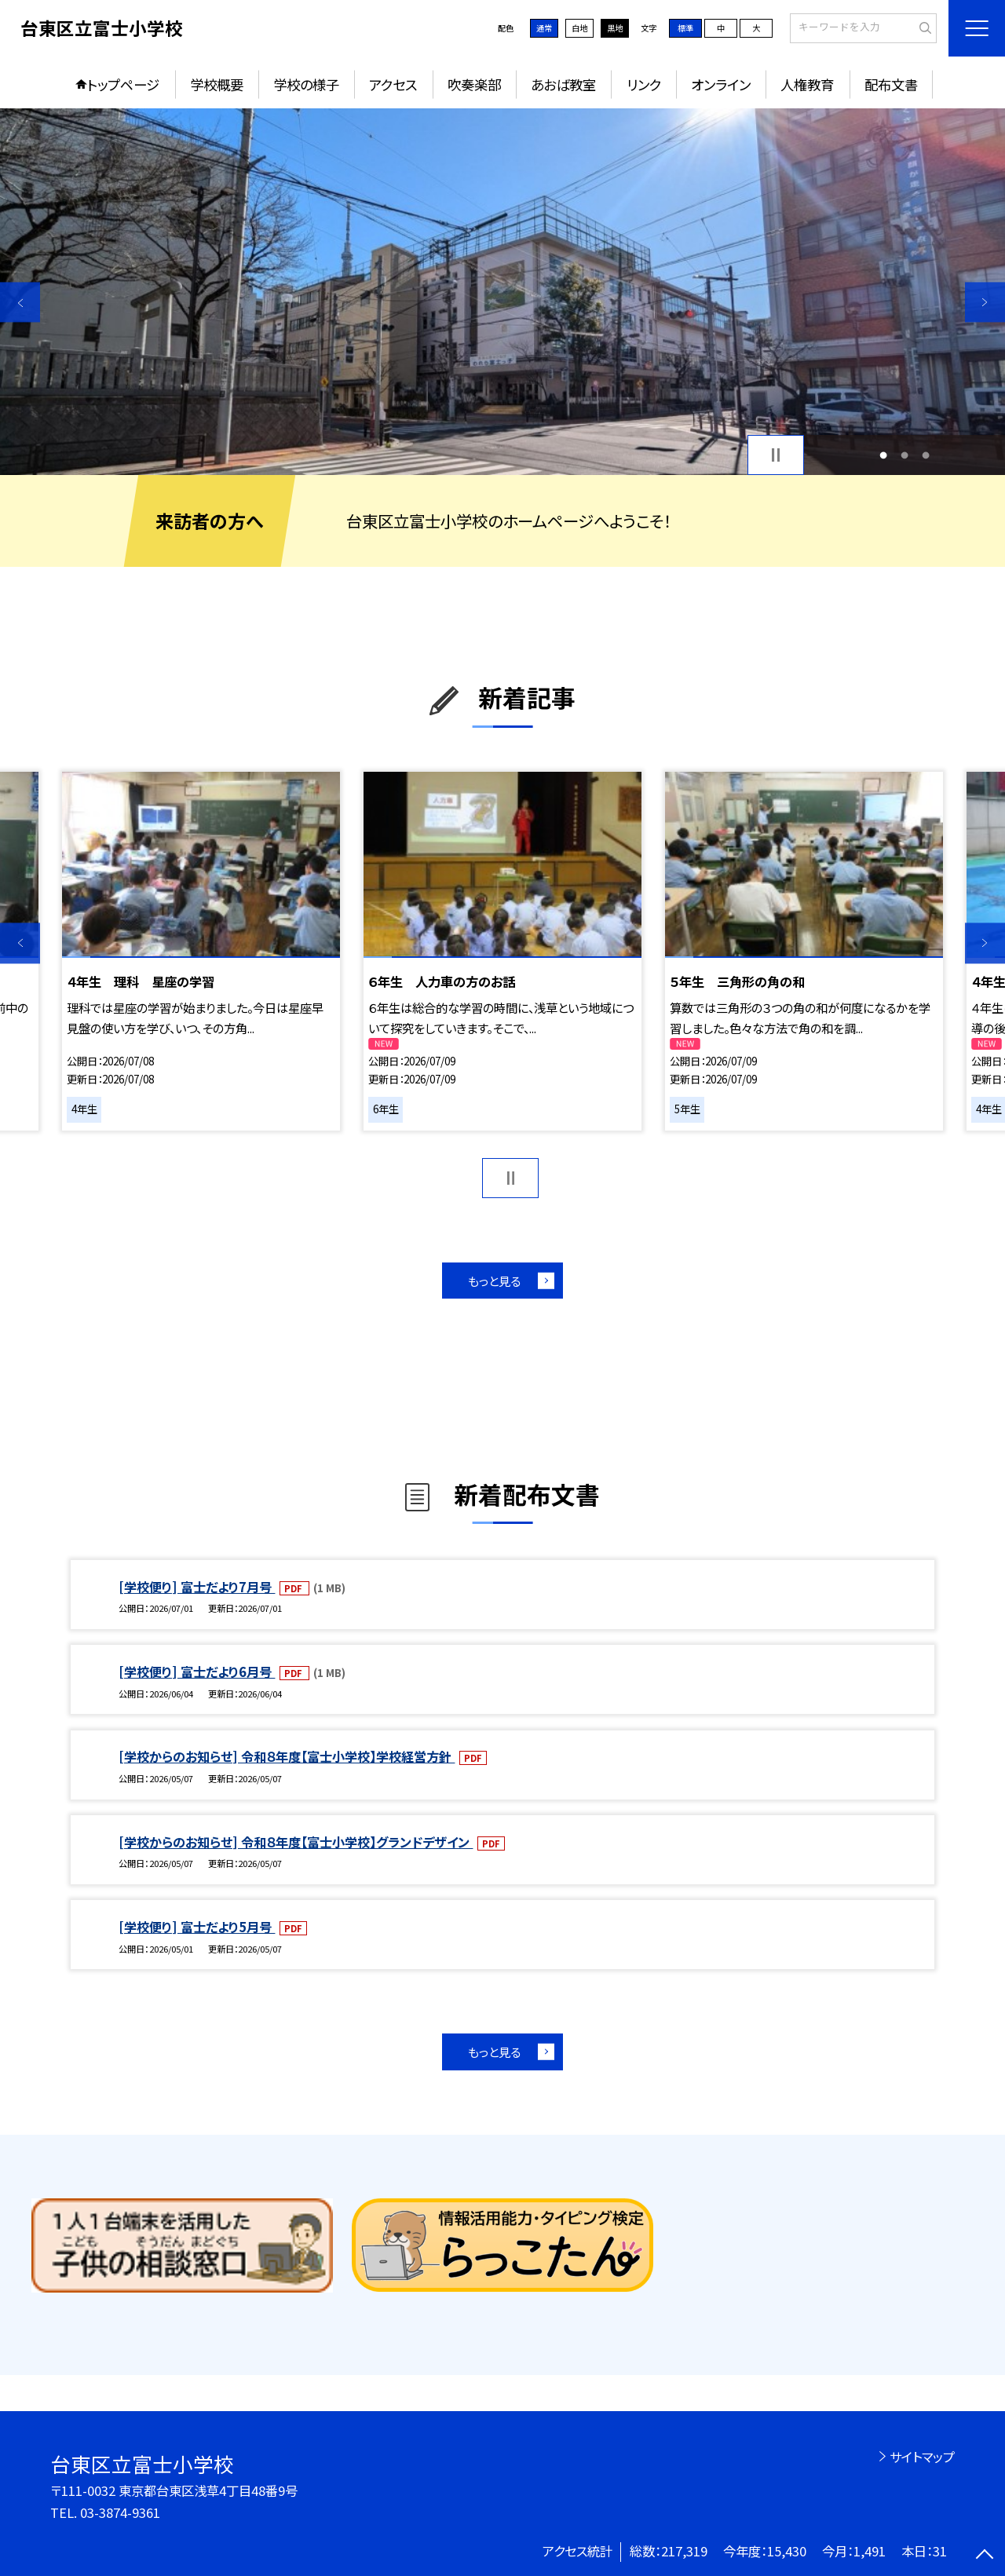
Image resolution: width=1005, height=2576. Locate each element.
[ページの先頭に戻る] (985, 2556)
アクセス (393, 84)
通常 (544, 28)
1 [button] (882, 455)
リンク (644, 84)
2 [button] (904, 455)
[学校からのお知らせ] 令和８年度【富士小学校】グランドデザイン (296, 1841)
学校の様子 (306, 84)
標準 (685, 28)
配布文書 (891, 84)
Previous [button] (20, 302)
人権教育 (807, 84)
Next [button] (985, 302)
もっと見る (494, 1280)
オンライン (721, 84)
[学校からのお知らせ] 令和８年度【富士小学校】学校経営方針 (287, 1756)
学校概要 (216, 84)
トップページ (123, 84)
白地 (579, 28)
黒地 (615, 28)
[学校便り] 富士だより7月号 (197, 1586)
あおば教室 (563, 84)
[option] (502, 291)
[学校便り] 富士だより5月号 (197, 1926)
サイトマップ (922, 2456)
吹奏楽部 (474, 84)
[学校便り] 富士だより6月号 (197, 1671)
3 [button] (926, 455)
